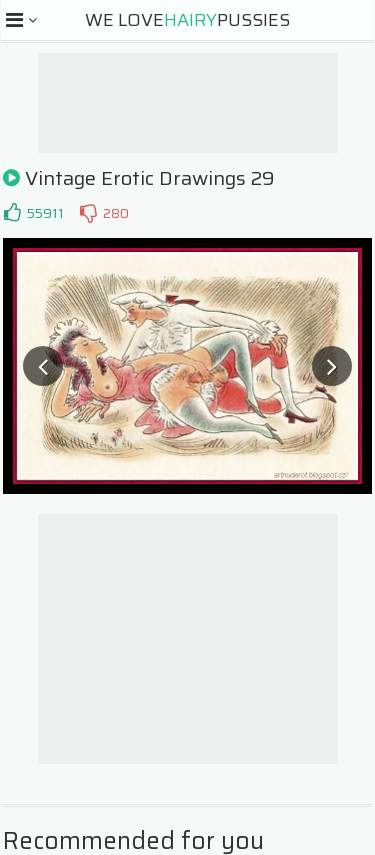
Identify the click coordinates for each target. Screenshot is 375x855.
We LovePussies (187, 20)
